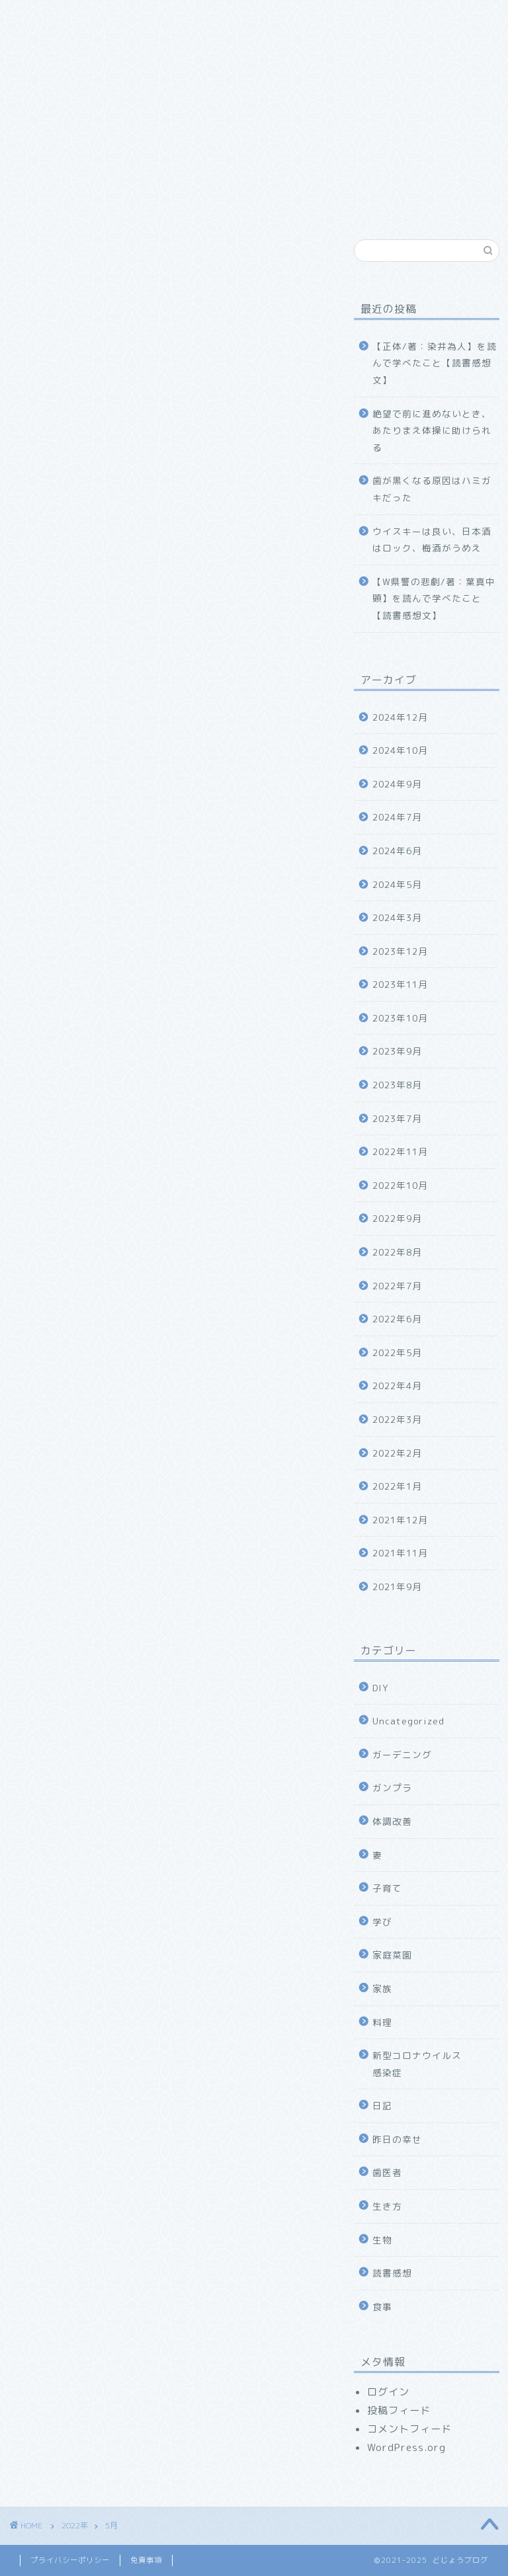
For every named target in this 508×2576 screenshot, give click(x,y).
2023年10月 (400, 1018)
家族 (245, 18)
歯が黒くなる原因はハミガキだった (431, 489)
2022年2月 (397, 1453)
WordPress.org (406, 2447)
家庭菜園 (392, 1955)
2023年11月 (400, 984)
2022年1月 (397, 1486)
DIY (380, 1687)
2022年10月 (400, 1185)
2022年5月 (397, 1352)
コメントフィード (409, 2429)
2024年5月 (397, 884)
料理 (382, 2022)
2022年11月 (400, 1151)
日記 (382, 2105)
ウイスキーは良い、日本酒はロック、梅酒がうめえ (431, 540)
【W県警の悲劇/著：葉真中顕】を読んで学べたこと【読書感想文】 (433, 598)
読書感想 (392, 2273)
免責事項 (146, 2560)
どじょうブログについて (147, 18)
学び (382, 1921)
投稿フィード (399, 2410)
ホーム (45, 18)
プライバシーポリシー (70, 2560)
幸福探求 (49, 44)
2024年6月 (397, 850)
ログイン (388, 2392)
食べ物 (303, 18)
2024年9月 (397, 784)
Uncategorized (408, 1720)
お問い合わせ (132, 44)
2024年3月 (397, 917)
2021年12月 (400, 1519)
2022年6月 (397, 1318)
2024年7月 (397, 817)
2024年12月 (400, 717)
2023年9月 (397, 1051)
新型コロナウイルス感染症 (417, 2064)
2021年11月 (400, 1553)
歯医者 (387, 2172)
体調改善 (392, 1821)
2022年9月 (397, 1218)
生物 (382, 2240)
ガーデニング (402, 1754)
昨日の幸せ (397, 2139)
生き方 (387, 2206)
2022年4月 (397, 1385)
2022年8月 (397, 1252)
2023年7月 (397, 1118)
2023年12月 (400, 951)
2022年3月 (397, 1419)
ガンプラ (392, 1787)
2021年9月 (397, 1586)
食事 (382, 2306)
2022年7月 (397, 1285)
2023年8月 (397, 1084)
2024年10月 (400, 750)
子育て (387, 1888)
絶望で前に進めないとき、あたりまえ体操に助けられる (431, 430)
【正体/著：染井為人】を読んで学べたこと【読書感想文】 (434, 363)
